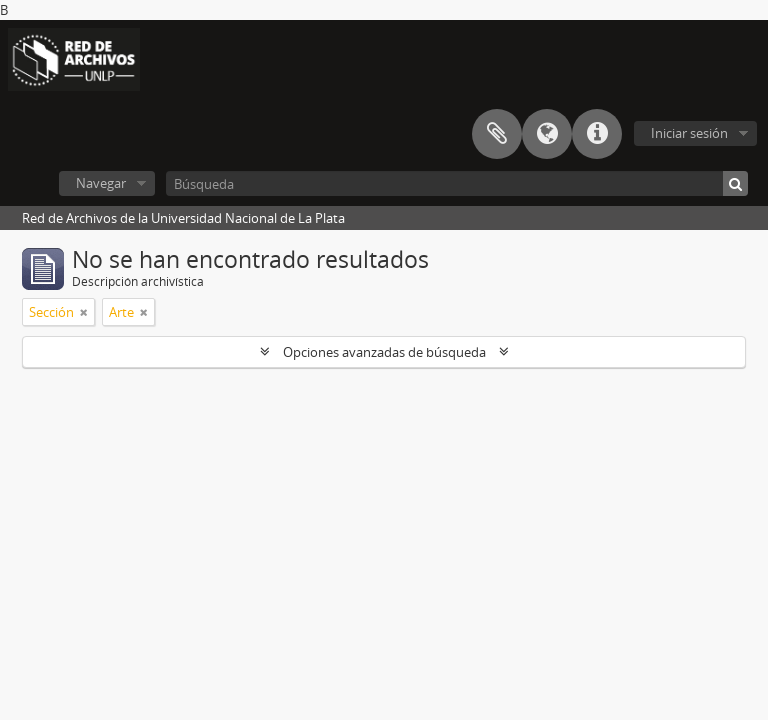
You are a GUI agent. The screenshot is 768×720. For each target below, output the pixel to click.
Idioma (547, 134)
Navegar (101, 183)
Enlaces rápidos (597, 134)
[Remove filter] (84, 312)
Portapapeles (497, 134)
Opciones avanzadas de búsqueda (384, 352)
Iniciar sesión (689, 133)
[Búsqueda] (457, 183)
